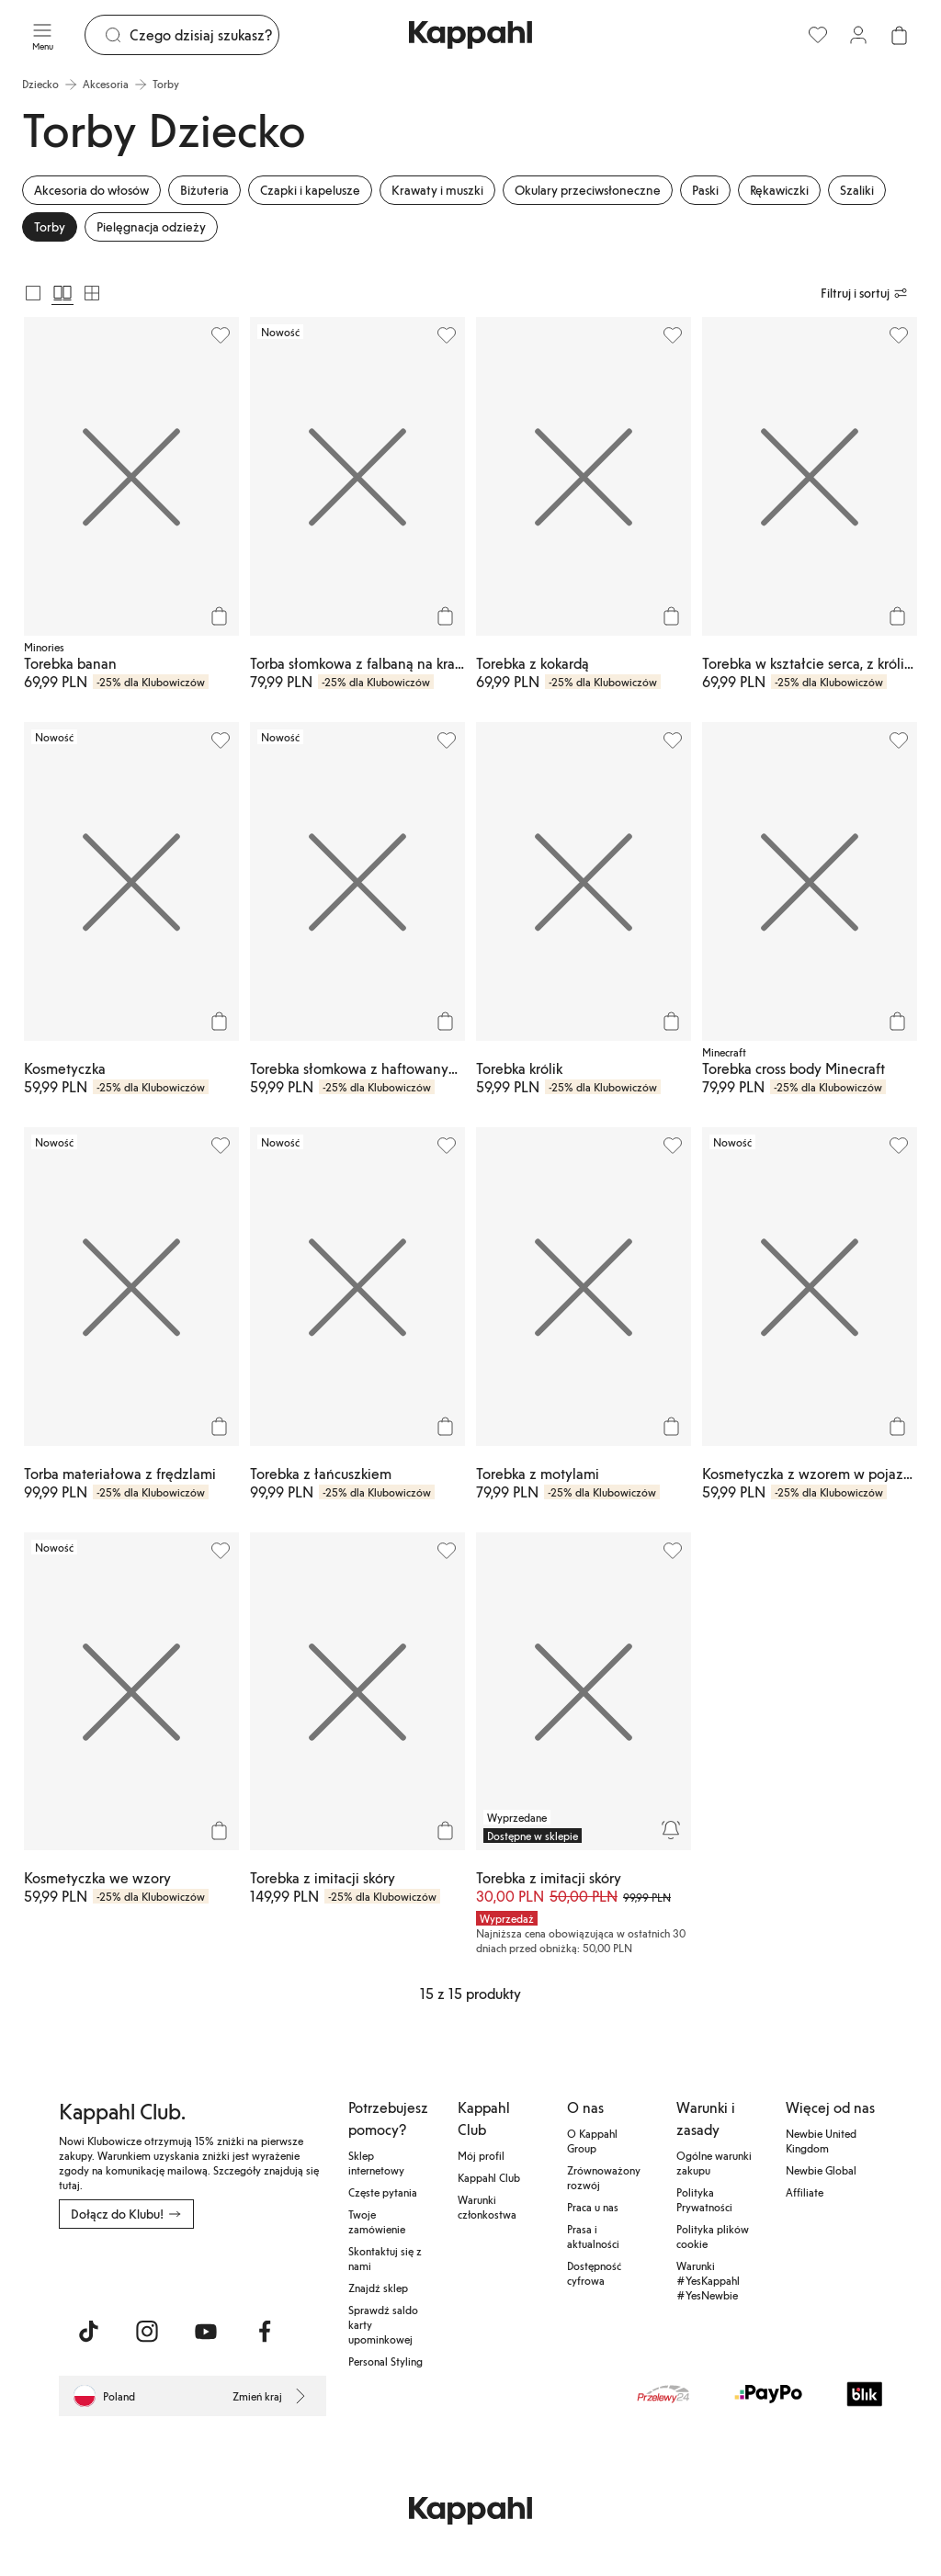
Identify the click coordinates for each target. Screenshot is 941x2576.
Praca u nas (592, 2206)
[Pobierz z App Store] (113, 2269)
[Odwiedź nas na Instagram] (147, 2331)
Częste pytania (382, 2192)
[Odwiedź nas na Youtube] (206, 2331)
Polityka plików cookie (712, 2236)
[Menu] (42, 35)
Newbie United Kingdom (821, 2140)
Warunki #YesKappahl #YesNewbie (708, 2280)
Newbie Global (821, 2170)
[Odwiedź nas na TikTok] (88, 2331)
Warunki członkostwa (487, 2206)
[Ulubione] (818, 35)
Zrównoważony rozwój (604, 2177)
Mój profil (481, 2155)
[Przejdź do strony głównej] (470, 35)
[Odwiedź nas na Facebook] (264, 2331)
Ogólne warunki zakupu (714, 2162)
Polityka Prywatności (704, 2199)
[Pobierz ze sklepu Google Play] (235, 2269)
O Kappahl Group (592, 2140)
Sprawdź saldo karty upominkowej (383, 2324)
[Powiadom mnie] (671, 1830)
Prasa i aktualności (593, 2236)
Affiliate (804, 2192)
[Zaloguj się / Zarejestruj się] (858, 35)
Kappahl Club (489, 2177)
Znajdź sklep (378, 2287)
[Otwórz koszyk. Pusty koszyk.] (899, 35)
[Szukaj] (204, 35)
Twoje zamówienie (376, 2221)
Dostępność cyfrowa (594, 2273)
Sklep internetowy (376, 2162)
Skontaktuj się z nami (385, 2258)
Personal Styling (385, 2361)
